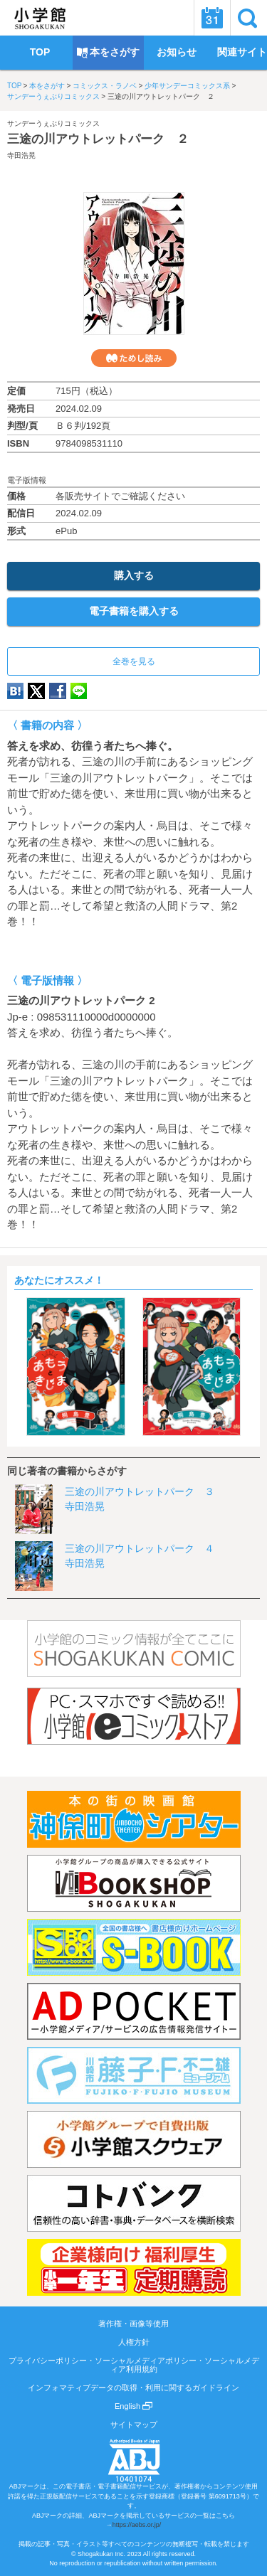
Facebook (57, 691)
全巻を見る (133, 661)
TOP (14, 86)
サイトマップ (133, 2424)
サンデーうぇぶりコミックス (53, 96)
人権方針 (134, 2342)
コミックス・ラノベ (105, 86)
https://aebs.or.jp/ (137, 2524)
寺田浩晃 (21, 155)
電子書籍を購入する (134, 611)
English (133, 2406)
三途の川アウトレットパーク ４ (139, 1548)
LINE (78, 691)
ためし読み (134, 358)
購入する (134, 575)
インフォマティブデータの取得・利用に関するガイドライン (133, 2387)
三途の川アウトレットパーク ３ (139, 1491)
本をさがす (47, 86)
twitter (36, 691)
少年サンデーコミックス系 (187, 86)
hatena (15, 691)
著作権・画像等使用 (133, 2323)
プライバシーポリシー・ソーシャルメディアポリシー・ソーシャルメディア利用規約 (134, 2364)
